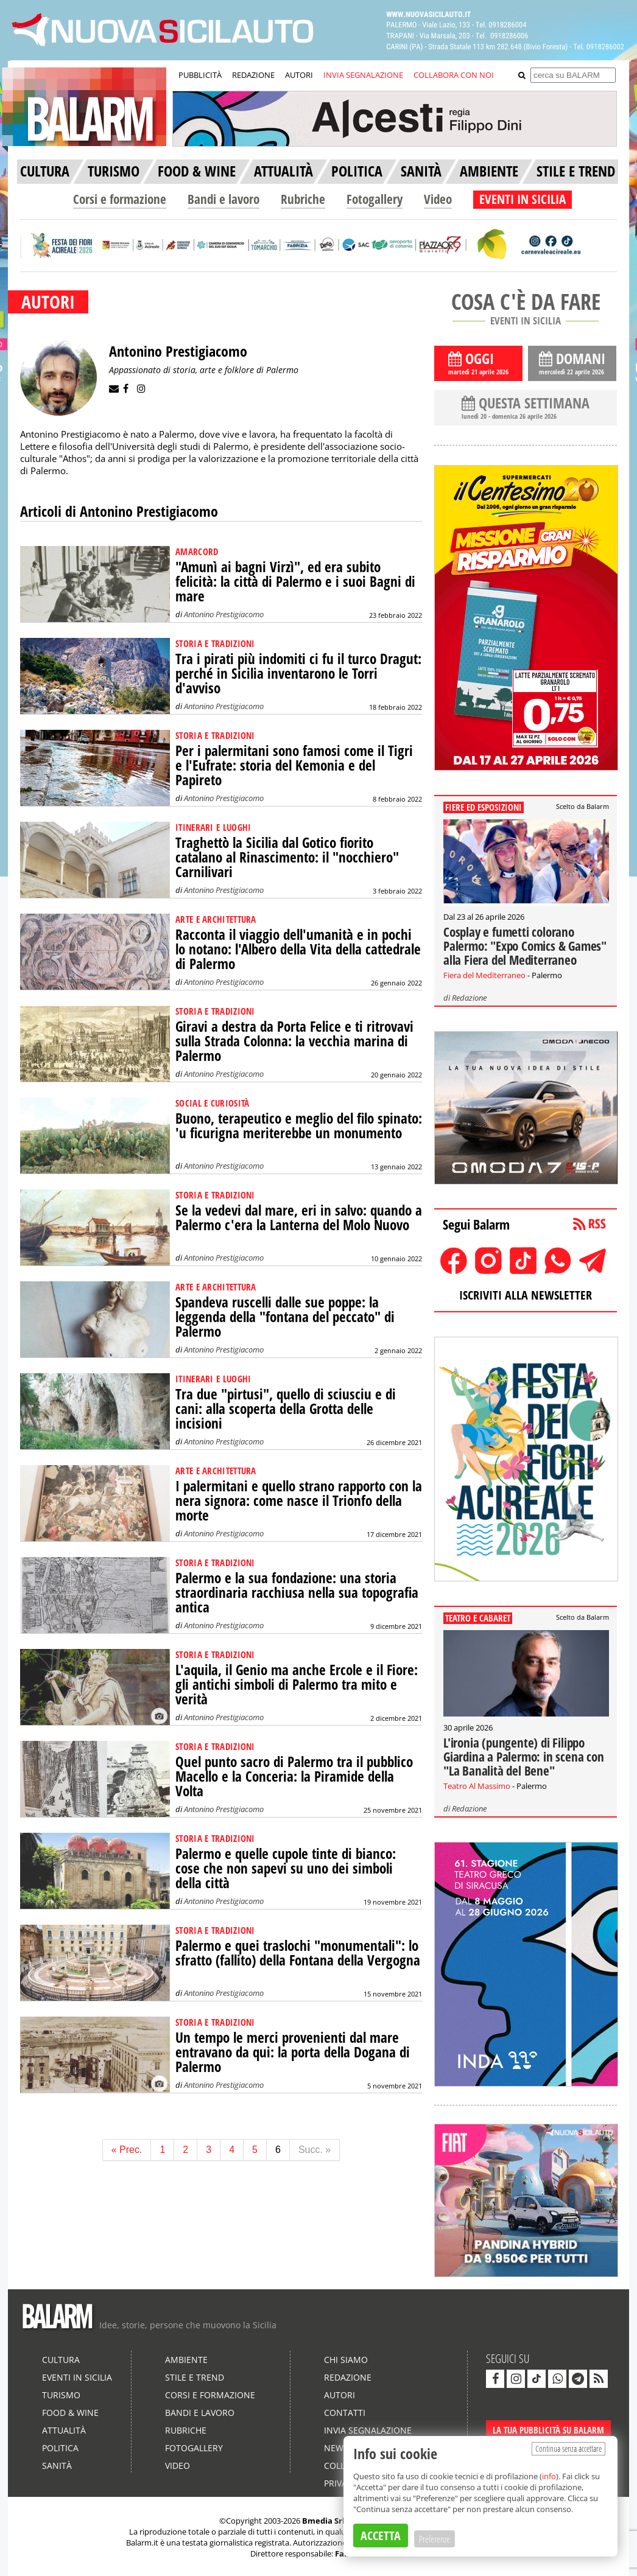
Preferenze (434, 2539)
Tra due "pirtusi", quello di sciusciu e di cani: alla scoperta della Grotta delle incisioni (285, 1409)
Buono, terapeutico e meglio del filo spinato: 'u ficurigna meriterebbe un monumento (298, 1126)
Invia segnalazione (368, 2430)
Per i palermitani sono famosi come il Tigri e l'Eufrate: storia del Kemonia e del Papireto (294, 765)
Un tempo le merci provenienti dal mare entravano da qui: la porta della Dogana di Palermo (292, 2052)
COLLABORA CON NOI (454, 74)
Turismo (61, 2395)
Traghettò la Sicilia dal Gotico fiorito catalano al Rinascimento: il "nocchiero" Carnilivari (287, 857)
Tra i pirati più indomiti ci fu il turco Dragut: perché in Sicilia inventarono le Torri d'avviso (298, 673)
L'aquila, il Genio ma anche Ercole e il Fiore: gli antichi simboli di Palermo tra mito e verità (296, 1685)
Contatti (344, 2412)
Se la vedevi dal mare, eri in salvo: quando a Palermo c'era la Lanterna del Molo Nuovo (298, 1217)
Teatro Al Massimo (476, 1785)
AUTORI (299, 74)
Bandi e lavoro (223, 199)
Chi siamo (346, 2359)
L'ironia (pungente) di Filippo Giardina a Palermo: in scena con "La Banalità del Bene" (523, 1756)
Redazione (469, 997)
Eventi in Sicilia (77, 2377)
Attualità (64, 2430)
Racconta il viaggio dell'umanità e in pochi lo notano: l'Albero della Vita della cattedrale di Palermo (298, 949)
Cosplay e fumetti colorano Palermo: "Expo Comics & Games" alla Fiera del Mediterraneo (525, 945)
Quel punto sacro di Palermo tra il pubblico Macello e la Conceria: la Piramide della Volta (294, 1776)
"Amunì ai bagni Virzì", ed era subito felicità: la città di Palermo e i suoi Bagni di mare (295, 582)
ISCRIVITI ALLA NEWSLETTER (525, 1295)
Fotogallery (375, 199)
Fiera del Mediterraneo (484, 975)
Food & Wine (70, 2412)
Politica (60, 2448)
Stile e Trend (194, 2377)
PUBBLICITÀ (200, 74)
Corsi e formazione (119, 199)
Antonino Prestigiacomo (224, 614)
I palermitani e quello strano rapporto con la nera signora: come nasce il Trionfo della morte (298, 1501)
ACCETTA (381, 2535)
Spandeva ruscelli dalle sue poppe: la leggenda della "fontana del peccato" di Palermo (285, 1317)
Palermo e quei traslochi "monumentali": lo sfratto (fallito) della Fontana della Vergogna (297, 1953)
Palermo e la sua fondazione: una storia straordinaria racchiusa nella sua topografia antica (296, 1593)
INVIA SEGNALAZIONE (363, 74)
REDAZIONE (253, 74)
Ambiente (186, 2359)
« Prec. (127, 2149)
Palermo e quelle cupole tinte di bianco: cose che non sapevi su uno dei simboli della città (285, 1868)
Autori (339, 2395)
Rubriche (303, 199)
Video (438, 199)
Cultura (61, 2359)
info (549, 2476)
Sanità (57, 2465)
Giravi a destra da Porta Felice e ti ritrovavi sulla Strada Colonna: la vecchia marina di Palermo (294, 1041)
